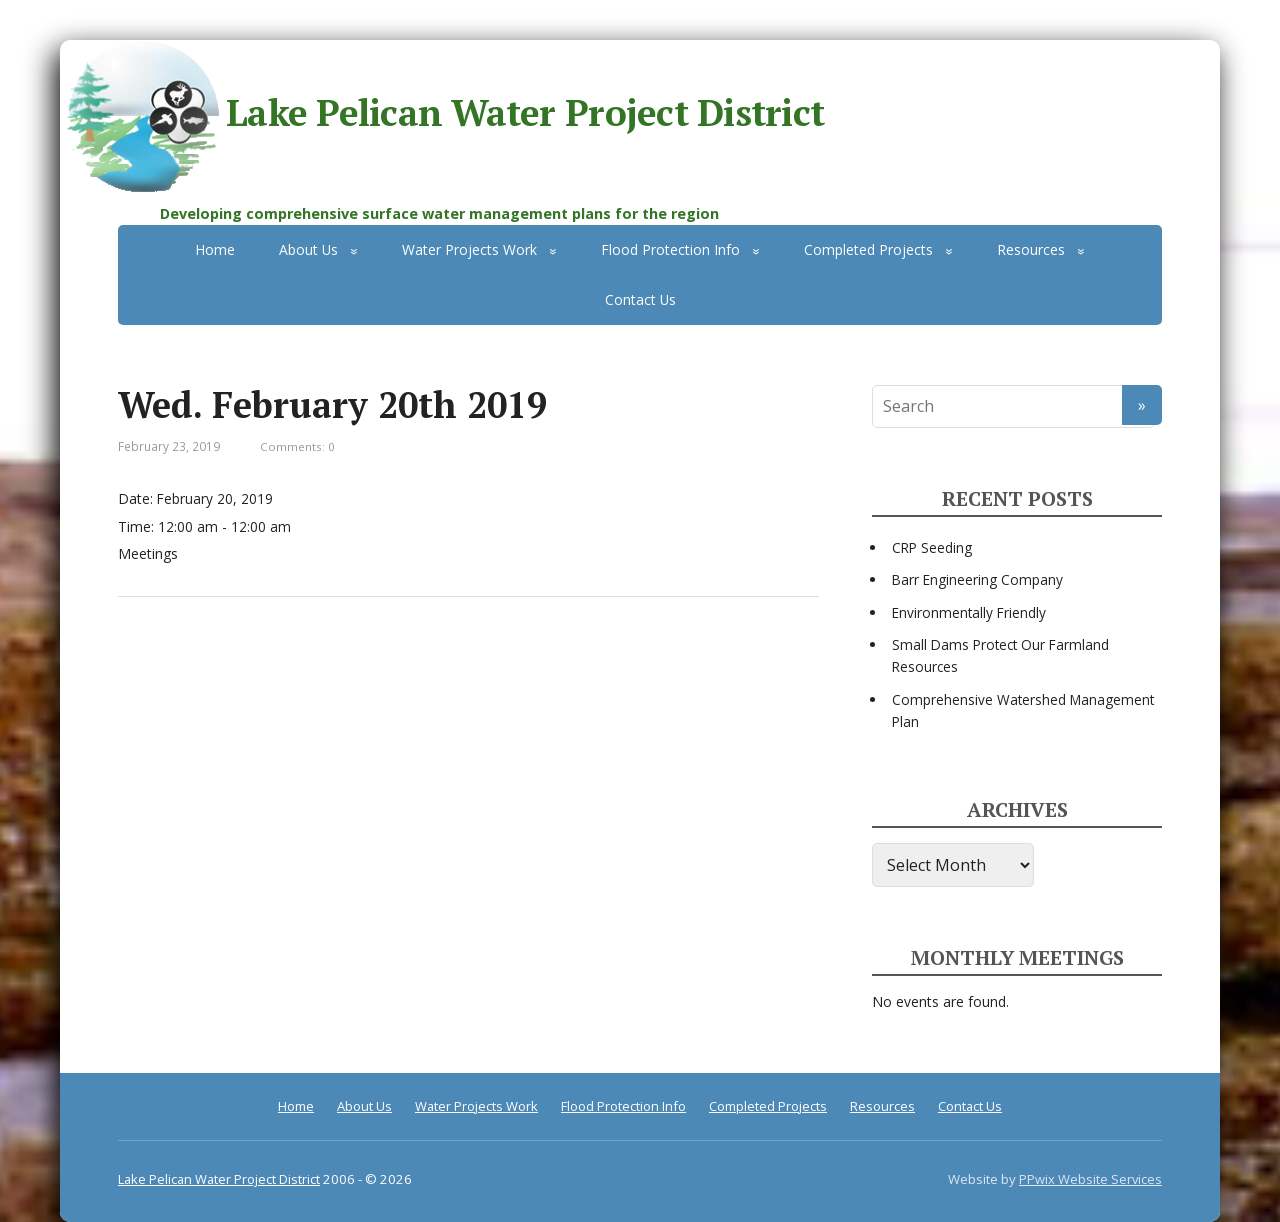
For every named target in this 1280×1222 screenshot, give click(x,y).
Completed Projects (868, 249)
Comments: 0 (297, 446)
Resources (1031, 249)
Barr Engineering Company (977, 579)
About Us (308, 249)
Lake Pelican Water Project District (442, 116)
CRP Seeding (932, 547)
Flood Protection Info (670, 249)
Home (215, 249)
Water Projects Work (469, 249)
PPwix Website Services (1090, 1179)
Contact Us (640, 299)
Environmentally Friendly (969, 612)
